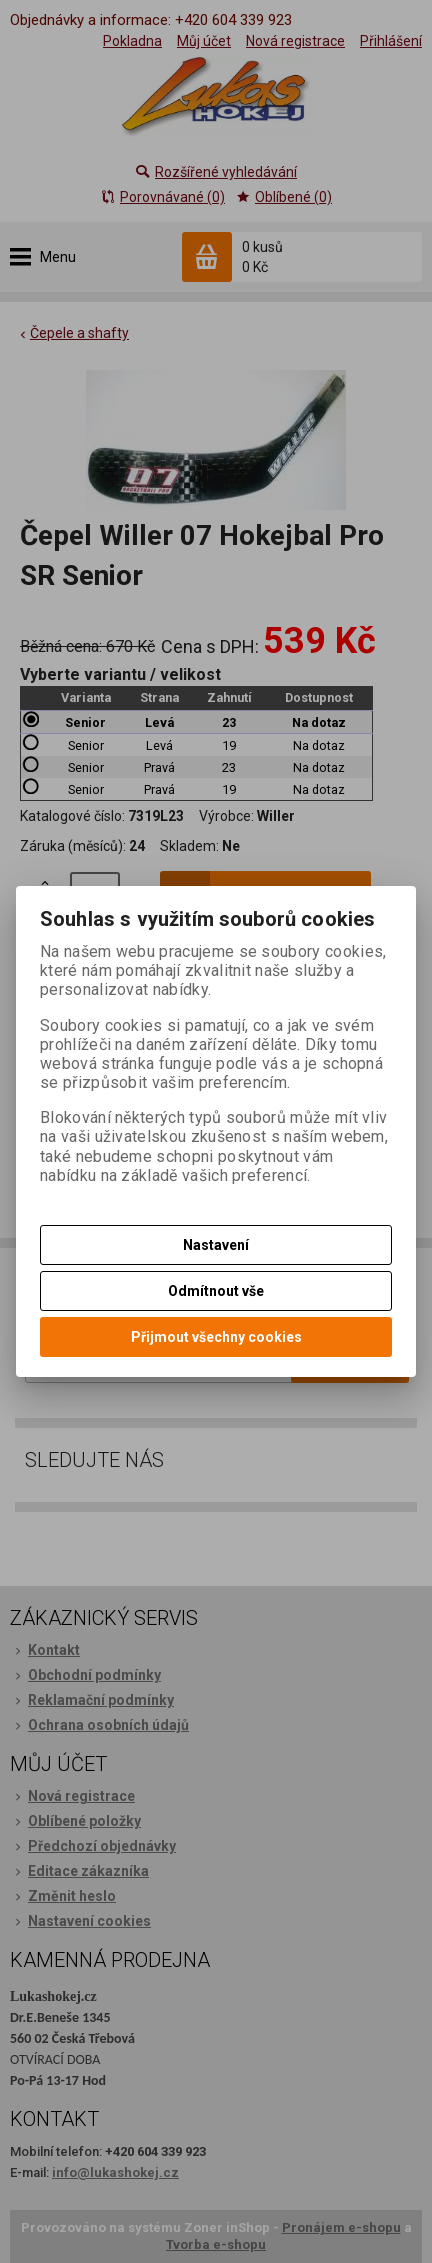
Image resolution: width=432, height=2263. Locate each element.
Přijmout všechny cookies (216, 1337)
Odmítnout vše (216, 1291)
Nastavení (216, 1245)
